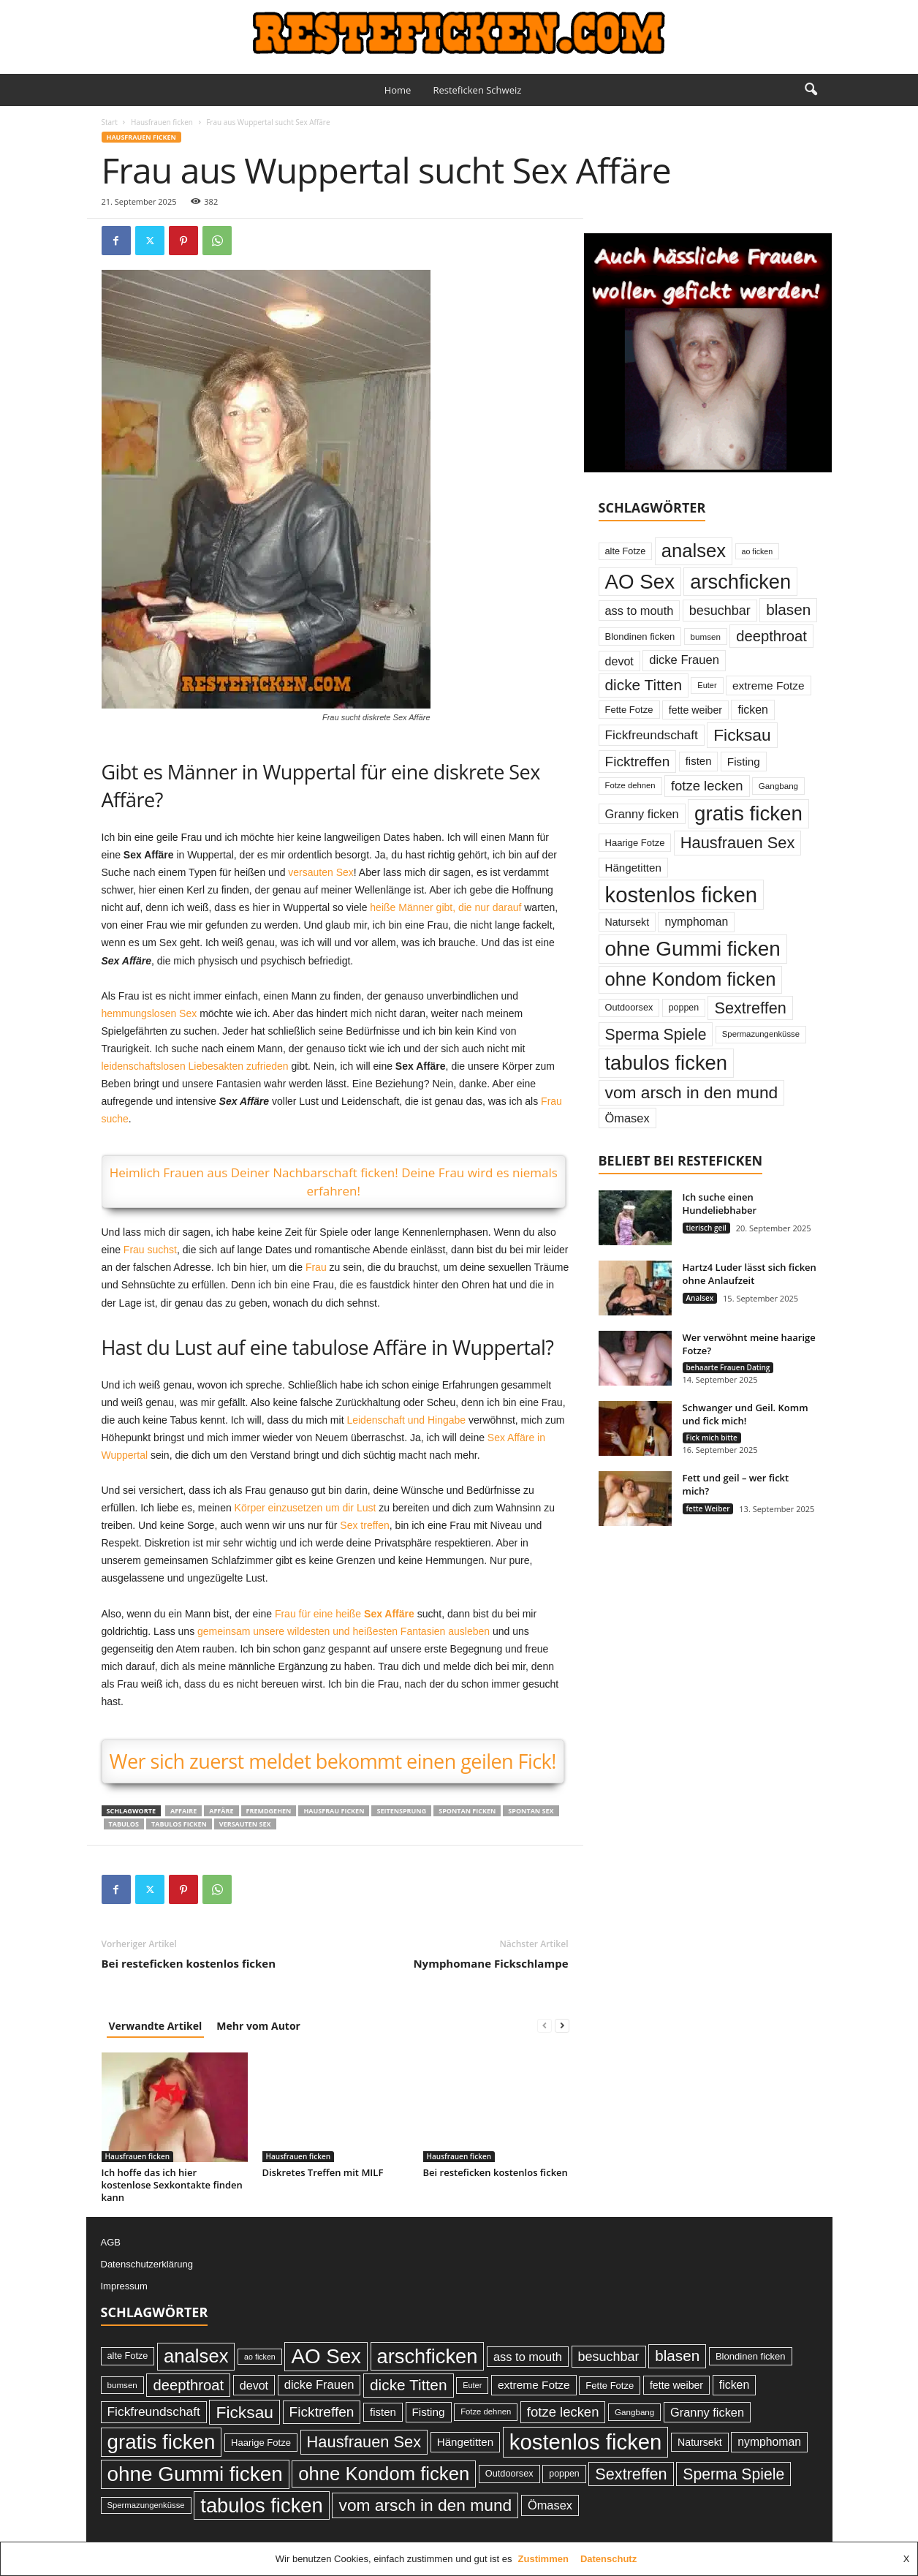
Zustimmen (543, 2558)
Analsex (700, 1298)
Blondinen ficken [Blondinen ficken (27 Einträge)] (640, 636)
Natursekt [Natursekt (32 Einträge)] (627, 922)
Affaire (183, 1811)
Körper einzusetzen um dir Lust (305, 1508)
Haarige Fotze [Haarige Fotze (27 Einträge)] (635, 842)
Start (110, 122)
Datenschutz (608, 2558)
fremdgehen (269, 1811)
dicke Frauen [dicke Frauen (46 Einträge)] (684, 660)
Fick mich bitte (711, 1437)
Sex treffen (364, 1525)
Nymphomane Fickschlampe (490, 1963)
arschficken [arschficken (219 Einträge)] (740, 581)
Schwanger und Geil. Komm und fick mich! (745, 1414)
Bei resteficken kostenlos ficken (189, 1963)
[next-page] (562, 2025)
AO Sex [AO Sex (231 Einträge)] (640, 581)
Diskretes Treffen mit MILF (323, 2172)
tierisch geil (706, 1228)
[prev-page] (544, 2025)
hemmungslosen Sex (149, 1013)
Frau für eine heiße (344, 1614)
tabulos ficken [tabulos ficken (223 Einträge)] (666, 1062)
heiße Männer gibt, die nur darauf (445, 907)
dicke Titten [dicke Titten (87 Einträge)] (644, 684)
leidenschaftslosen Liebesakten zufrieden (195, 1066)
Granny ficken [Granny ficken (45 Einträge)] (642, 813)
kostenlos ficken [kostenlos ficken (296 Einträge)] (681, 895)
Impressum (124, 2286)
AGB (111, 2242)
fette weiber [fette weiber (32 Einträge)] (695, 710)
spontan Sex (530, 1811)
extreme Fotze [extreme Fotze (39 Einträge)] (768, 685)
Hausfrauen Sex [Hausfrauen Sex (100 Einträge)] (737, 843)
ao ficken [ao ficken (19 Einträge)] (757, 551)
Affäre (221, 1811)
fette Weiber (708, 1508)
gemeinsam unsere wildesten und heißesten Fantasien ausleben (343, 1631)
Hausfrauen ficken (162, 122)
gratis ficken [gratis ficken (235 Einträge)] (748, 813)
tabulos (124, 1824)
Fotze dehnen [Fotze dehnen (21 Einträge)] (630, 785)
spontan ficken (467, 1811)
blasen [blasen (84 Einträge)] (788, 609)
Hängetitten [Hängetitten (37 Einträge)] (633, 867)
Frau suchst (150, 1249)
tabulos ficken (179, 1824)
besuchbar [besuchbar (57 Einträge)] (720, 610)
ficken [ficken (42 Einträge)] (752, 709)
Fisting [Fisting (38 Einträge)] (743, 761)
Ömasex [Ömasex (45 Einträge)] (627, 1118)
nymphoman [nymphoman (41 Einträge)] (696, 921)
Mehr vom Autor (258, 2026)
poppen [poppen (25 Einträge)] (684, 1007)
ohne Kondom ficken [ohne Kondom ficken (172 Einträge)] (690, 979)
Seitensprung (401, 1811)
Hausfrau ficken (333, 1811)
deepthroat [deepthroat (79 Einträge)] (771, 636)
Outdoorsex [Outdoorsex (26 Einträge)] (629, 1007)
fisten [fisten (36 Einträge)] (699, 761)
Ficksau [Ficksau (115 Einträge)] (742, 734)
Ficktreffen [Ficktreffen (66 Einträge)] (637, 761)
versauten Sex (321, 872)
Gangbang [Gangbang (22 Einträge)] (778, 785)
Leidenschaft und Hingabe (406, 1420)
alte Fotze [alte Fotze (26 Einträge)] (625, 550)
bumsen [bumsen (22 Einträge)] (706, 636)
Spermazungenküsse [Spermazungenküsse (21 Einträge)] (761, 1034)
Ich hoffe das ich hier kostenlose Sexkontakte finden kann (172, 2185)
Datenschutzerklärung (147, 2264)
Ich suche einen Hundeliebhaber (720, 1203)
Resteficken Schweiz (477, 90)
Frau (316, 1267)
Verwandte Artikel (155, 2026)
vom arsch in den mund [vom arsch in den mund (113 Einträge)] (691, 1092)
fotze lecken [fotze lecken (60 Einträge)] (707, 785)
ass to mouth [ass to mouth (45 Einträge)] (639, 610)
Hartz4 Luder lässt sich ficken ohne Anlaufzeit (749, 1274)
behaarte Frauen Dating (728, 1367)
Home (397, 90)
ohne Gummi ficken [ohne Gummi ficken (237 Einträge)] (693, 948)
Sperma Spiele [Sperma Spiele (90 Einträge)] (656, 1034)
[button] (810, 90)
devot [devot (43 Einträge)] (619, 661)
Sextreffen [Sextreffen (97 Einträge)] (750, 1008)
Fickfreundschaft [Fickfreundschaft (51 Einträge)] (651, 735)
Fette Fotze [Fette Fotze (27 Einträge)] (629, 709)
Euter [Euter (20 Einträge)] (706, 685)
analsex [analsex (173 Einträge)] (693, 550)
